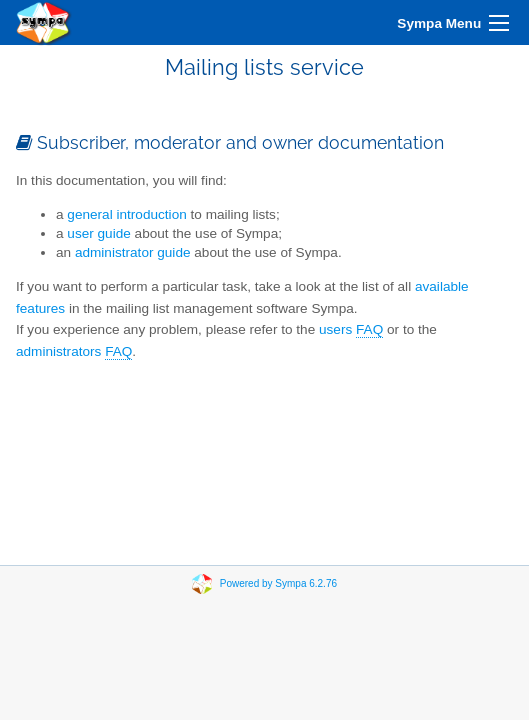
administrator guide (133, 252)
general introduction (126, 214)
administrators (74, 352)
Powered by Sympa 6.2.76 (278, 583)
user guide (98, 233)
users (351, 330)
